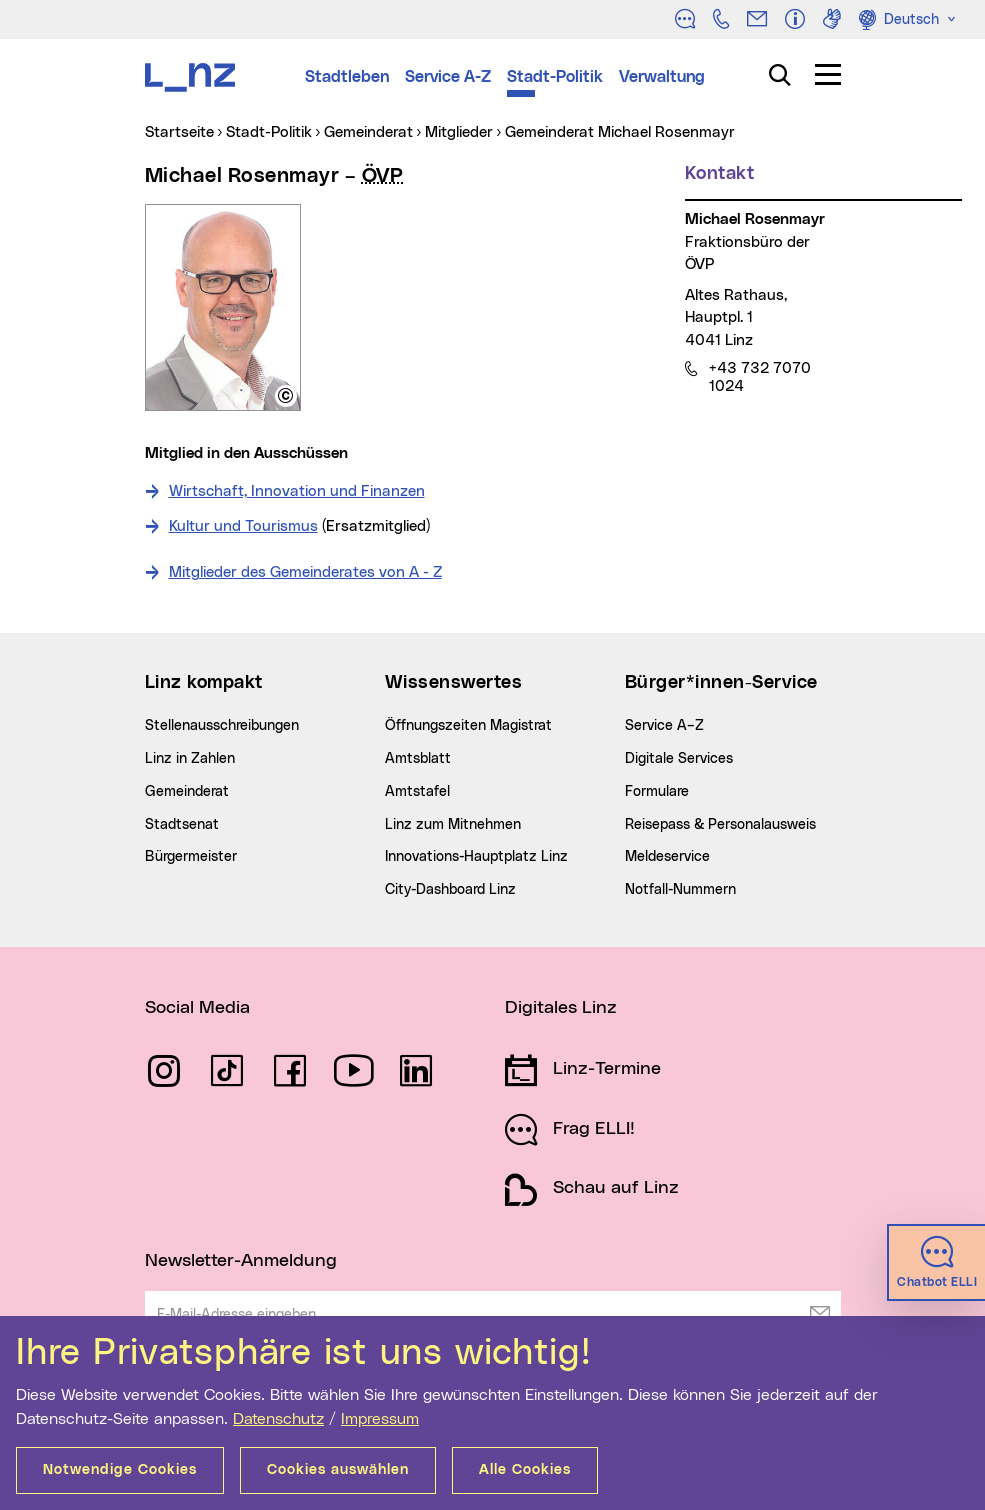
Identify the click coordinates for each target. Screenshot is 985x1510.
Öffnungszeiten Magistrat (468, 726)
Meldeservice (667, 857)
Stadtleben (347, 77)
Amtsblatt (418, 759)
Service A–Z (664, 726)
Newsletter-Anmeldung (241, 1261)
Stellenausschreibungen (222, 726)
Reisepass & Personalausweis (720, 825)
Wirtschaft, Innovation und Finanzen (297, 491)
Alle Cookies (525, 1470)
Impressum (380, 1419)
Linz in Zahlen (190, 759)
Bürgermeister (191, 857)
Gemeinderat (187, 792)
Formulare (657, 792)
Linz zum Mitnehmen (453, 825)
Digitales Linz (561, 1008)
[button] (286, 396)
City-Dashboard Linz (450, 890)
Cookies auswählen (338, 1470)
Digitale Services (679, 759)
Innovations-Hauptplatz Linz (476, 857)
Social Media (197, 1008)
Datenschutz (278, 1419)
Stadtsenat (182, 825)
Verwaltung (662, 77)
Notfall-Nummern (680, 890)
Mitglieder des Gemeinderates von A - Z (305, 572)
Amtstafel (417, 792)
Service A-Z (448, 77)
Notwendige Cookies (120, 1470)
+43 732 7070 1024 (759, 377)
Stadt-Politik (555, 77)
